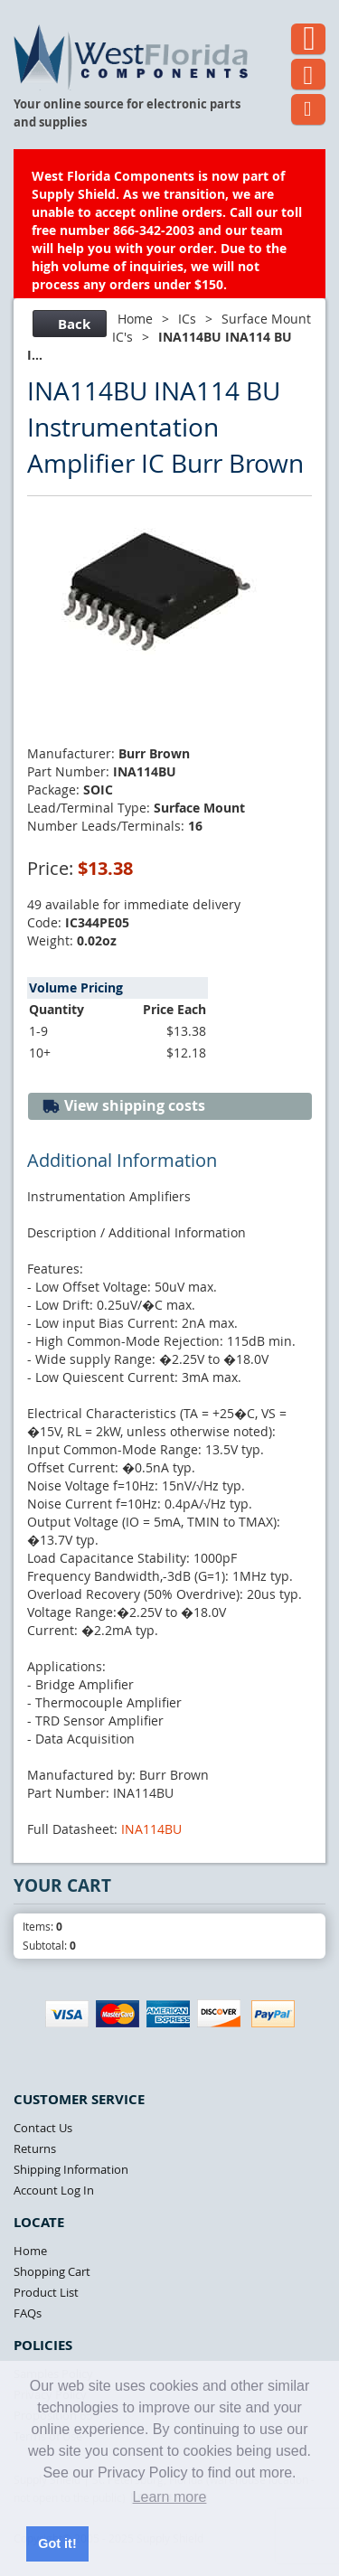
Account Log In (54, 2190)
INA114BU (151, 1829)
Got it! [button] (57, 2543)
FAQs (28, 2313)
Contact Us (43, 2128)
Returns (35, 2148)
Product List (46, 2292)
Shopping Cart (52, 2271)
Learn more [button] (170, 2497)
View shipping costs (123, 1105)
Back (67, 324)
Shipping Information (71, 2169)
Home (135, 318)
